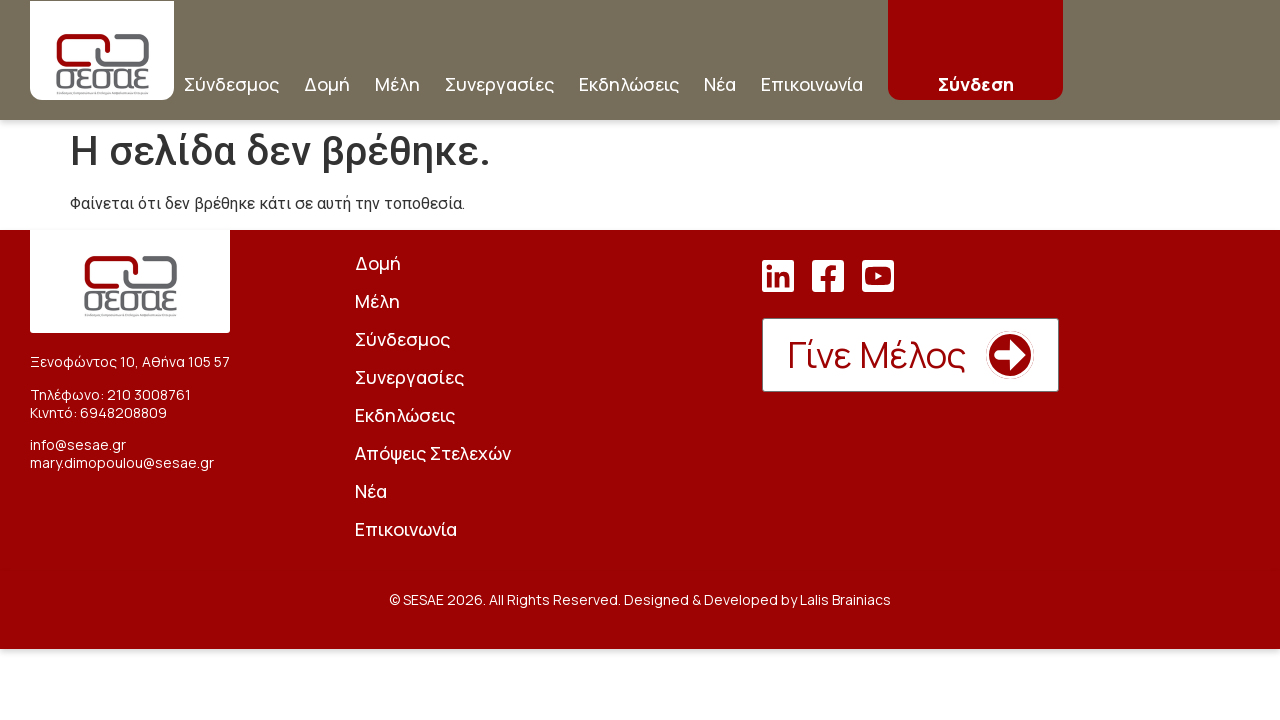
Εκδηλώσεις (629, 84)
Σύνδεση (976, 84)
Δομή (327, 84)
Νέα (720, 84)
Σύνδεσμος (231, 84)
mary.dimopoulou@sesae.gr (122, 462)
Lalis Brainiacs (845, 599)
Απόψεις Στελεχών (433, 453)
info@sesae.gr (78, 444)
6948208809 (123, 412)
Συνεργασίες (499, 84)
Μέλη (397, 84)
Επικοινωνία (812, 84)
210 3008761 (149, 394)
